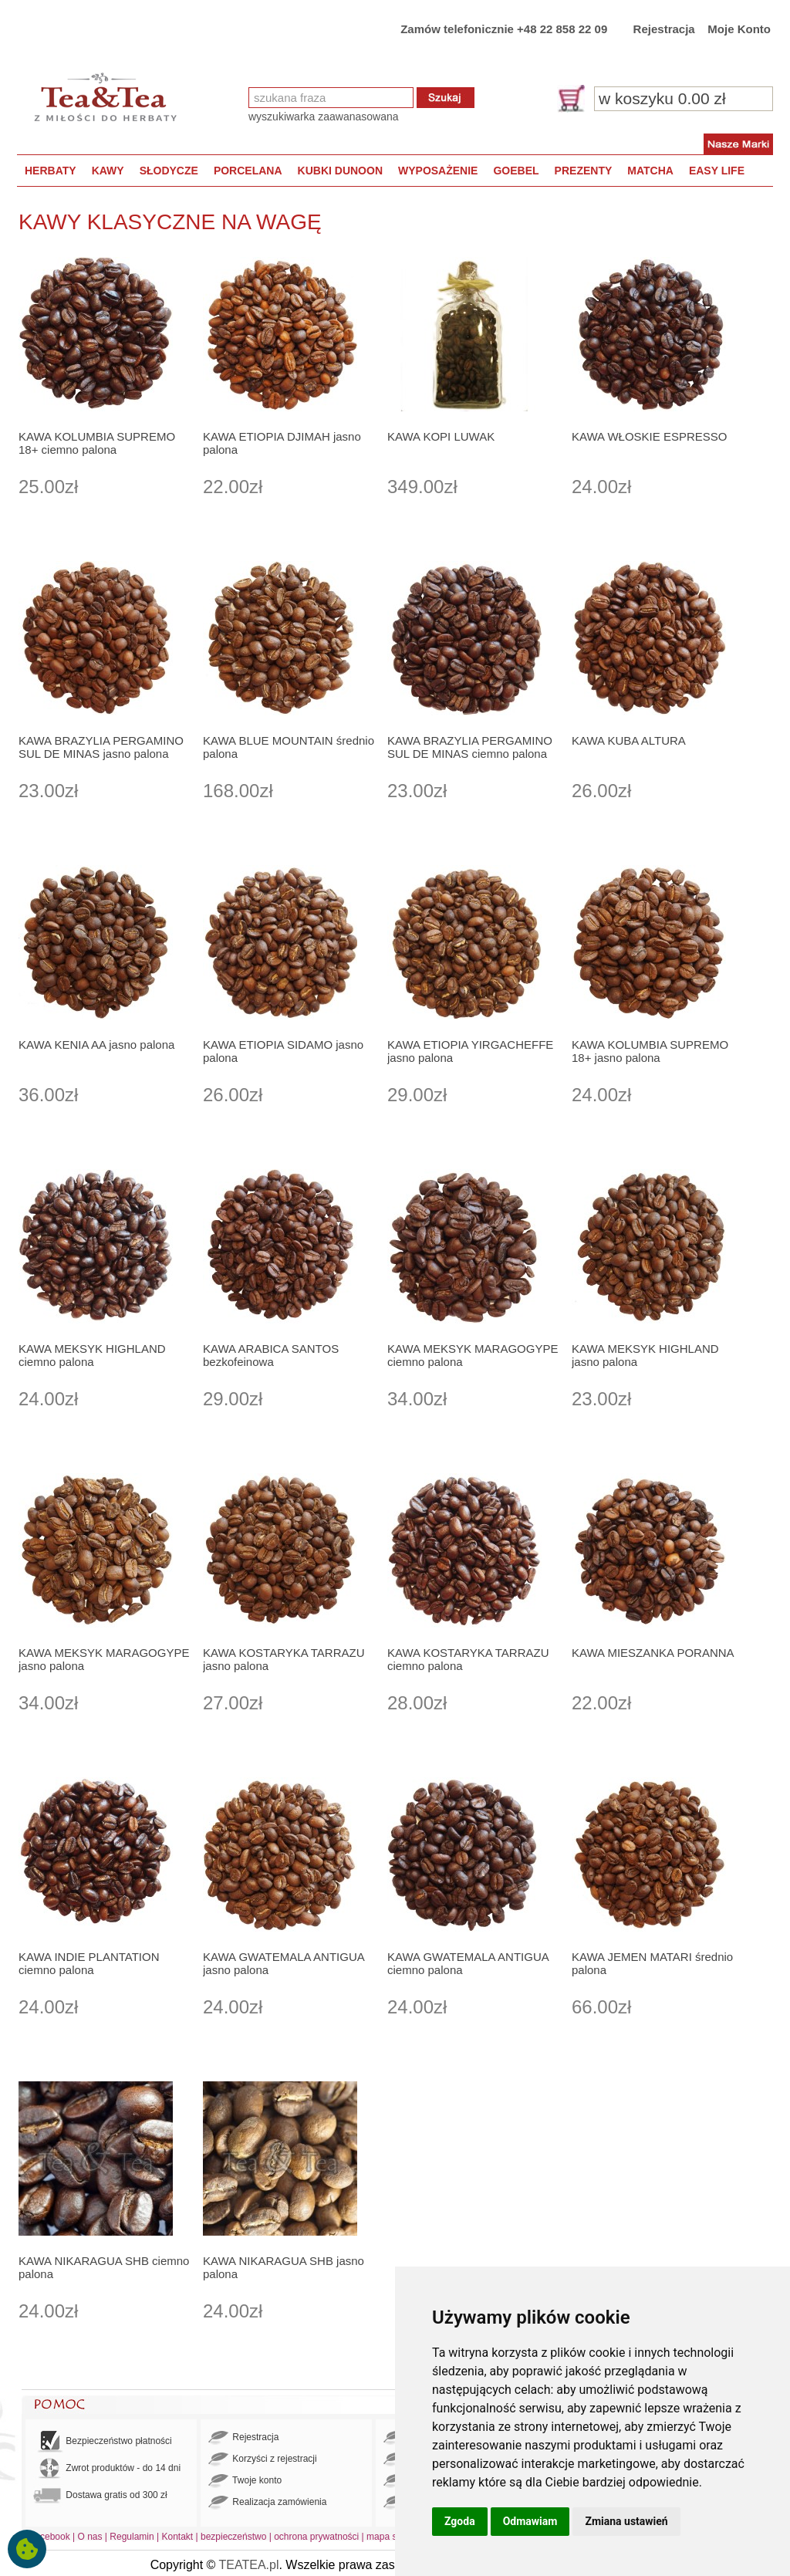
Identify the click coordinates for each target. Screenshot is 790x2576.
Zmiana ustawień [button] (626, 2521)
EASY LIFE (716, 170)
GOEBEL (515, 170)
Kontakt (177, 2536)
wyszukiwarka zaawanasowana (323, 116)
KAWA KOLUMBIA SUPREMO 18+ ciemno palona (97, 443)
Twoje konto (245, 2481)
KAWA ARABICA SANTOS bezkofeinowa (271, 1355)
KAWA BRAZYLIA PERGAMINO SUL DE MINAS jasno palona (101, 747)
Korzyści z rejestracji (262, 2459)
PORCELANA (248, 170)
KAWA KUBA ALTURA (629, 740)
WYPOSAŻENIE (438, 170)
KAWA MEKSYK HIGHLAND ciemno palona (92, 1355)
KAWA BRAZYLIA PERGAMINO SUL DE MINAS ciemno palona (469, 747)
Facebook (49, 2536)
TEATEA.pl (249, 2564)
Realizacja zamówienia (267, 2503)
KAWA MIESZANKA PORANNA (653, 1652)
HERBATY (50, 170)
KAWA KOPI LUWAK (441, 436)
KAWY (108, 170)
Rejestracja (664, 28)
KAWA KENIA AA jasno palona (96, 1044)
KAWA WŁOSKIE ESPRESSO (649, 436)
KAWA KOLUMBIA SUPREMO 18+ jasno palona (650, 1051)
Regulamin (132, 2536)
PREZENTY (584, 170)
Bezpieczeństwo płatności (102, 2441)
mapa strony (391, 2536)
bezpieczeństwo (233, 2536)
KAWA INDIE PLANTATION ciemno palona (89, 1963)
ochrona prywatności (316, 2536)
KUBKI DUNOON (340, 170)
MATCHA (650, 170)
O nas (90, 2536)
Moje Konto (739, 28)
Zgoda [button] (459, 2521)
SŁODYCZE (169, 170)
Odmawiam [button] (530, 2521)
